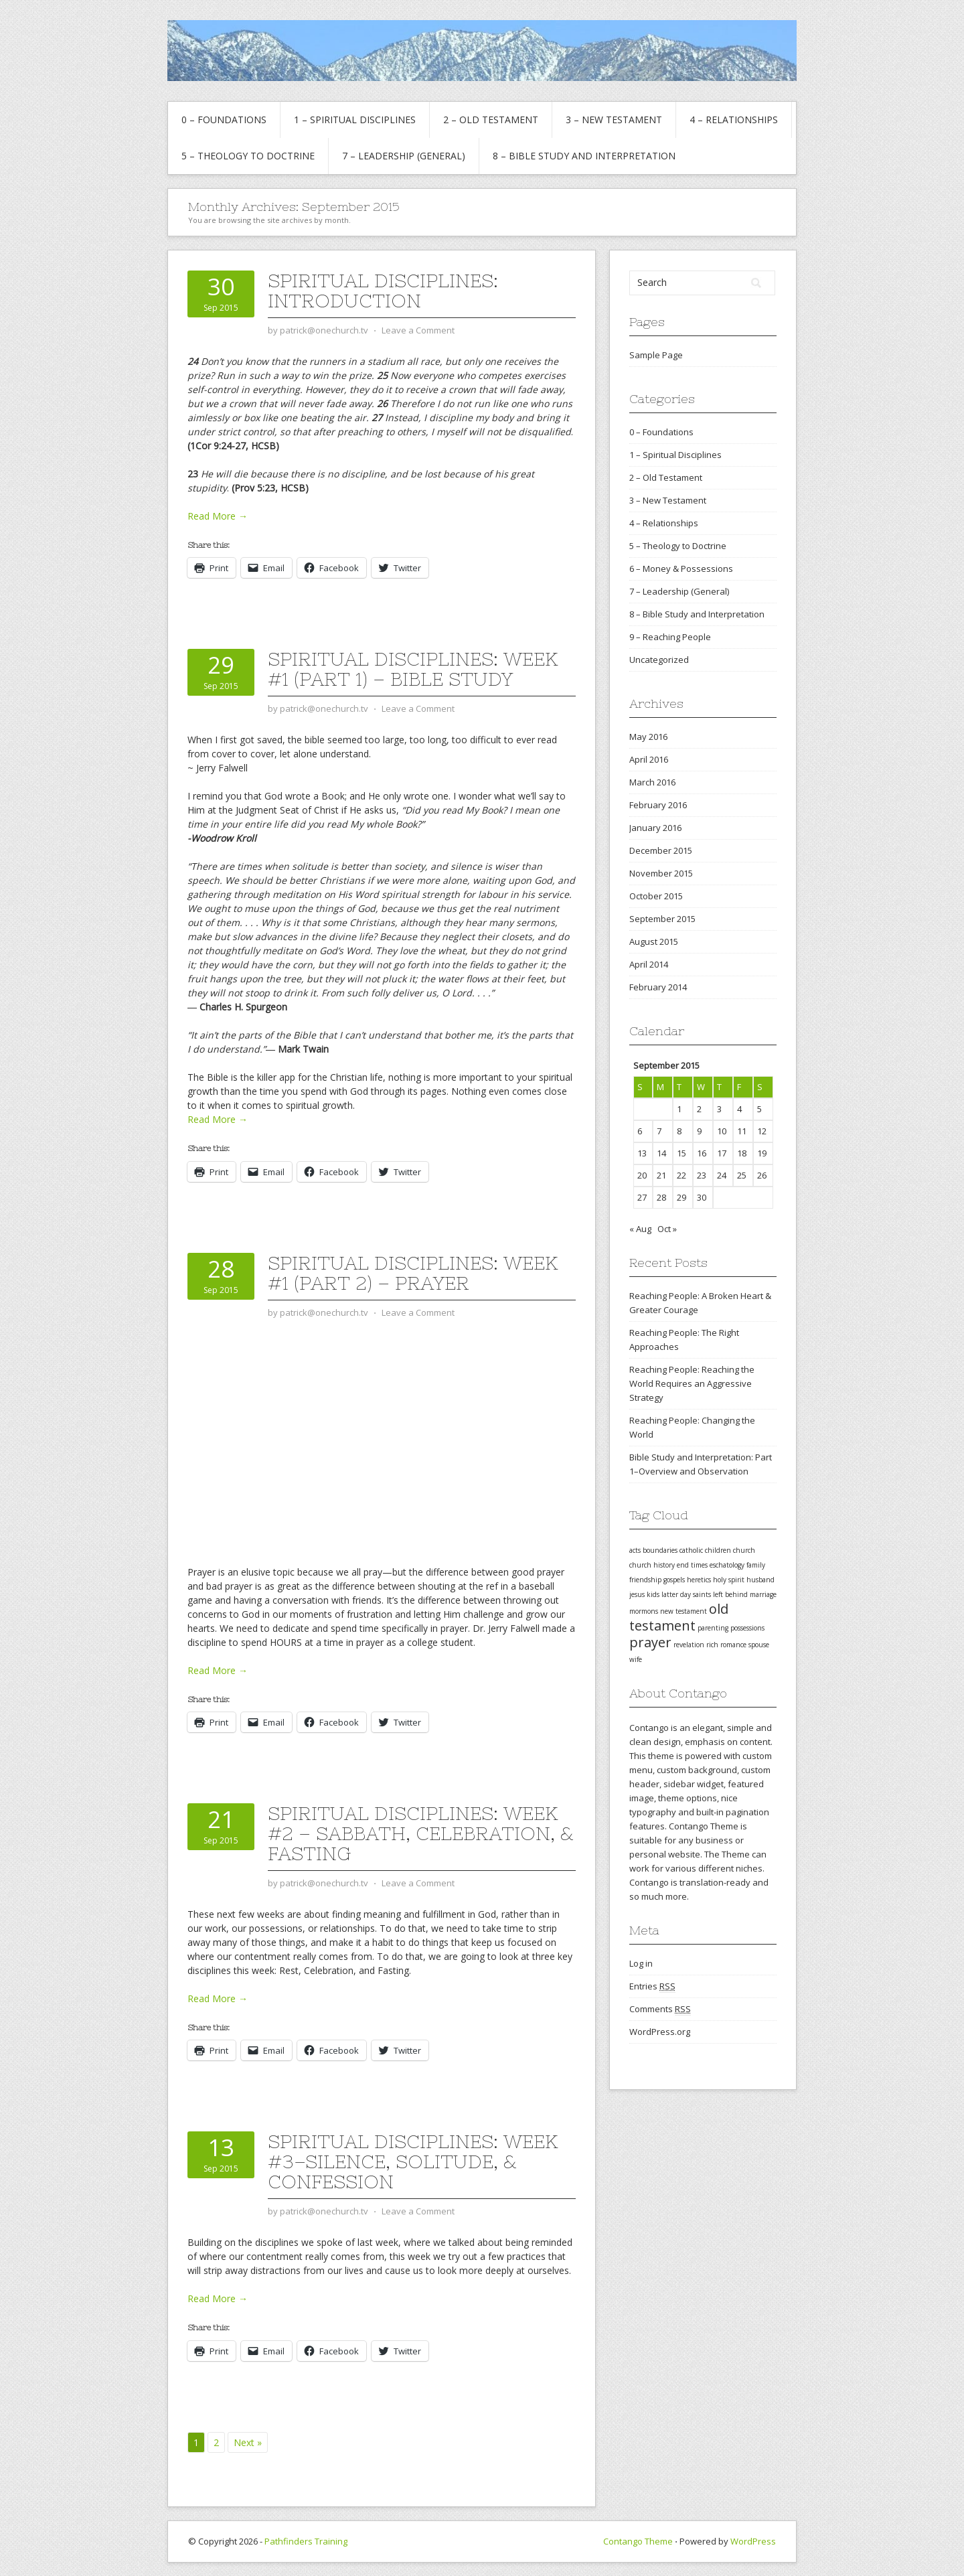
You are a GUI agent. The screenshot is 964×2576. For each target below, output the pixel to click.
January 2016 (655, 828)
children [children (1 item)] (718, 1550)
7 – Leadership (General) (403, 155)
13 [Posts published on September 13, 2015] (642, 1153)
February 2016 (658, 805)
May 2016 (648, 737)
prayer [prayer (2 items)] (650, 1642)
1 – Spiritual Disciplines (355, 119)
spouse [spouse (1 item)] (758, 1644)
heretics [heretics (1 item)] (699, 1579)
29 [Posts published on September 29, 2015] (681, 1197)
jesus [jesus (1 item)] (637, 1594)
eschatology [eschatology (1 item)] (727, 1565)
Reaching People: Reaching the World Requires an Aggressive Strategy (691, 1383)
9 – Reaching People (670, 637)
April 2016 (648, 759)
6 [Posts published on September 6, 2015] (639, 1131)
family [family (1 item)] (755, 1565)
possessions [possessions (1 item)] (747, 1628)
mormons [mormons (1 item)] (643, 1611)
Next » (248, 2442)
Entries (652, 1986)
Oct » (667, 1229)
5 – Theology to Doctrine (248, 155)
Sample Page (656, 355)
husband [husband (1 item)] (760, 1579)
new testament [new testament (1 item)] (683, 1611)
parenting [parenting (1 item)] (713, 1628)
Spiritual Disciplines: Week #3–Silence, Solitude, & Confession (413, 2161)
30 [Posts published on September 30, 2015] (701, 1197)
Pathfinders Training (305, 2541)
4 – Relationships (734, 119)
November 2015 (661, 873)
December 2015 (660, 850)
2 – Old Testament (490, 119)
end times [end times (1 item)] (692, 1565)
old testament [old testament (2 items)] (678, 1617)
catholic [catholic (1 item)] (691, 1550)
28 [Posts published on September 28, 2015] (661, 1197)
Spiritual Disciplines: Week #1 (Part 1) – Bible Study (413, 669)
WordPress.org (659, 2032)
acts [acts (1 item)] (635, 1550)
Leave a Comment (418, 330)
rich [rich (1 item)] (712, 1644)
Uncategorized (659, 660)
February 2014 (658, 987)
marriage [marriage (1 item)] (763, 1594)
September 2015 (662, 919)
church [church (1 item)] (744, 1550)
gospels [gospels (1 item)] (674, 1579)
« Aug (640, 1229)
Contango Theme (638, 2541)
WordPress (753, 2541)
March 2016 (652, 782)
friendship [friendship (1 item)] (645, 1579)
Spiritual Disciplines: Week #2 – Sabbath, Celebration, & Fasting (420, 1833)
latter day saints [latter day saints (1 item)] (686, 1594)
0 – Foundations (223, 119)
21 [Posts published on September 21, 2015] (661, 1175)
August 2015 (653, 941)
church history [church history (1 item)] (652, 1565)
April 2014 (648, 964)
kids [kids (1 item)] (653, 1594)
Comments (660, 2009)
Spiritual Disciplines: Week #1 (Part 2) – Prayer (413, 1273)
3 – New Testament (614, 119)
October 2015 (656, 896)
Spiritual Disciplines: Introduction (383, 290)
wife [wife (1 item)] (635, 1659)
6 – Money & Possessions (681, 568)
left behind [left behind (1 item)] (730, 1594)
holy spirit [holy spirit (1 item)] (728, 1579)
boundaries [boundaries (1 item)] (660, 1550)
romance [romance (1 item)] (733, 1644)
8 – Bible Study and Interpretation (584, 155)
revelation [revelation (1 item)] (688, 1644)
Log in (641, 1963)
